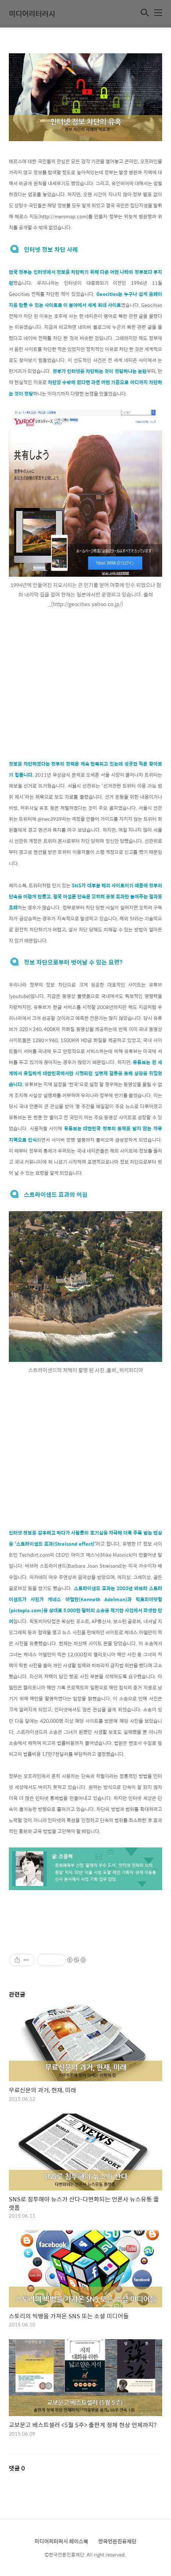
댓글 (17, 2468)
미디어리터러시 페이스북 (61, 2541)
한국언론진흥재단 (117, 2541)
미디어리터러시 (32, 13)
